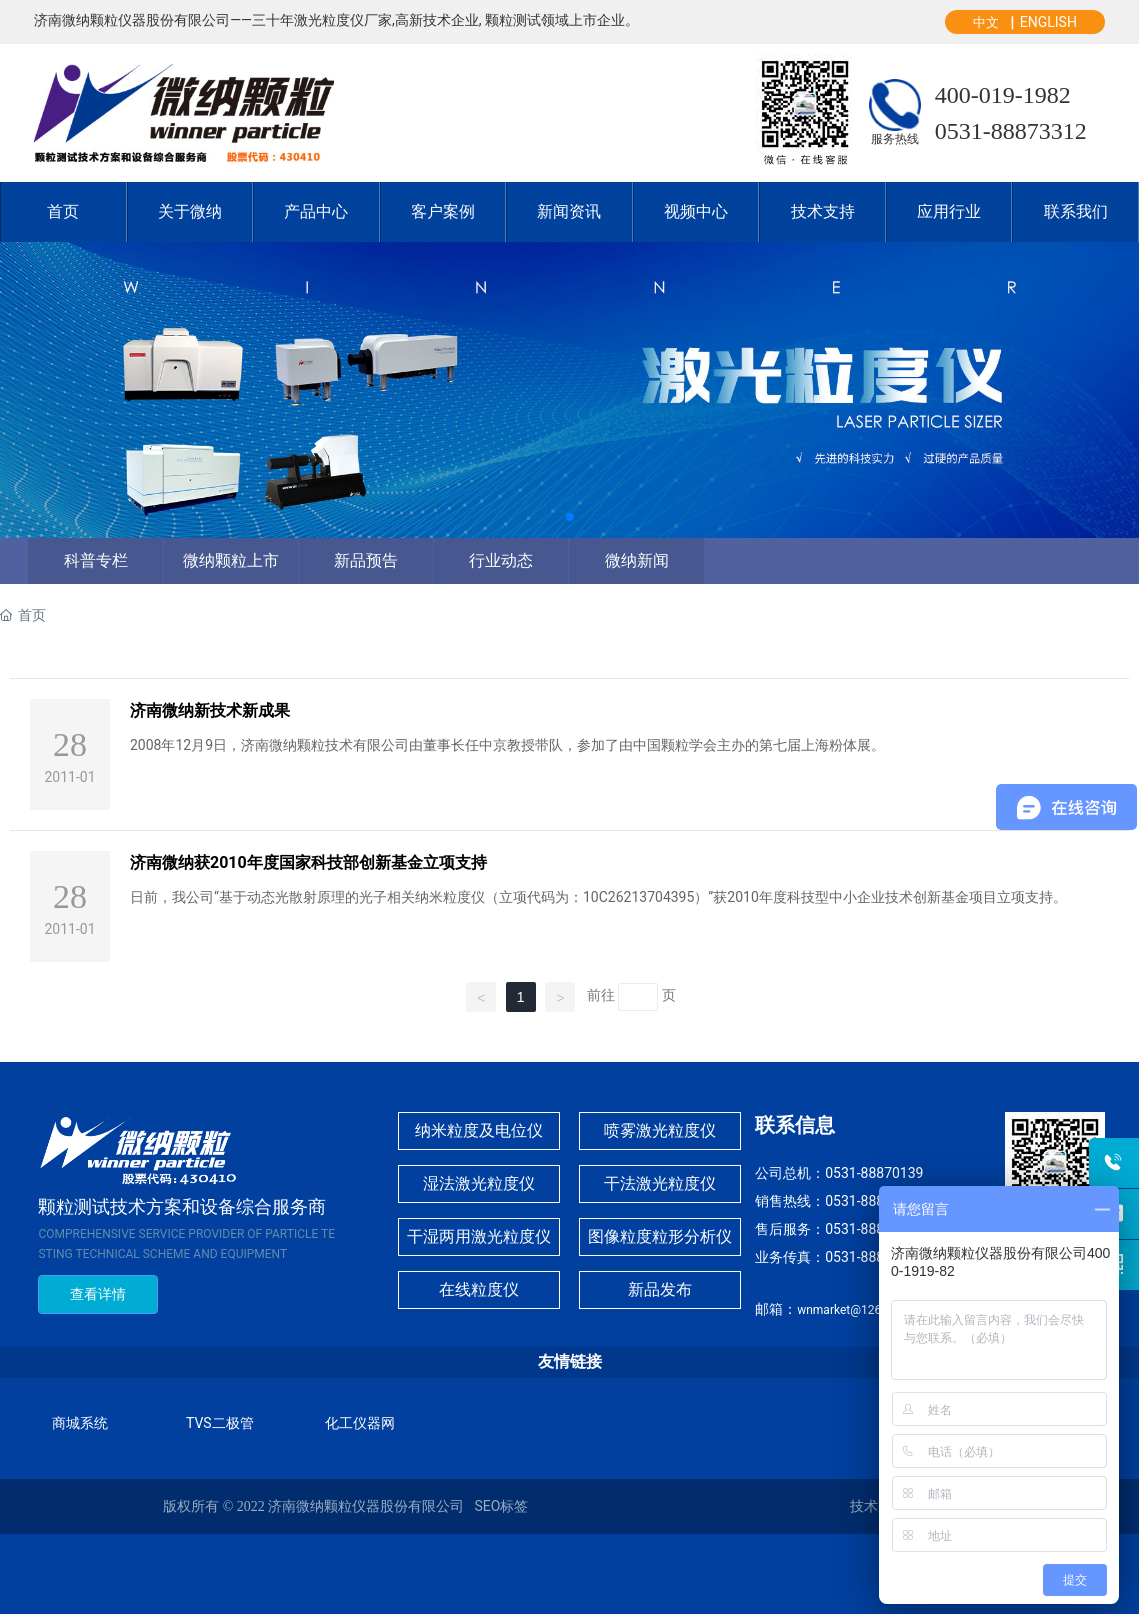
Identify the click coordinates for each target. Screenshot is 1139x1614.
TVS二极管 (220, 1423)
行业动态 (501, 560)
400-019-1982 (1003, 95)
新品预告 (366, 560)
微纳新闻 (637, 560)
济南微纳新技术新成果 (210, 710)
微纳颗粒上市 (231, 560)
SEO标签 (501, 1506)
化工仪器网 (360, 1423)
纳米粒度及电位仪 (479, 1130)
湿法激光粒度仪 (479, 1183)
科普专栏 (96, 560)
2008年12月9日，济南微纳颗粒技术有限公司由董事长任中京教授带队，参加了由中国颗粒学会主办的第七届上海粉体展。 (507, 745)
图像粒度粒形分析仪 (660, 1236)
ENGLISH (1048, 22)
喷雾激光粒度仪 (660, 1130)
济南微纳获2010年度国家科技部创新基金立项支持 (308, 862)
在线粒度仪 (479, 1289)
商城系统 (80, 1423)
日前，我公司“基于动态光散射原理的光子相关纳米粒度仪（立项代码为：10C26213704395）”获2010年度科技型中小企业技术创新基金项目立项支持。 (598, 897)
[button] (570, 517)
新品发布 (660, 1289)
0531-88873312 (1011, 131)
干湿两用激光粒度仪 (479, 1236)
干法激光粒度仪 (660, 1183)
